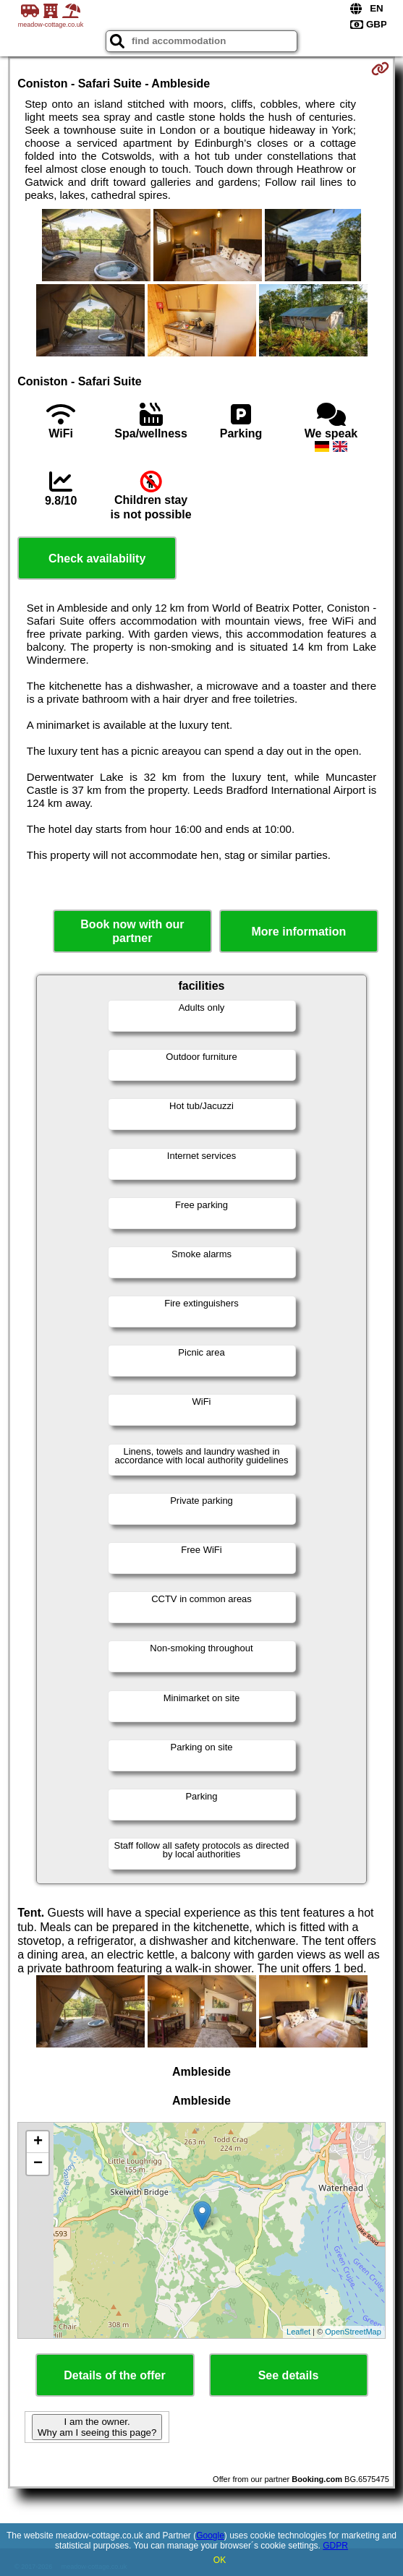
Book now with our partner (132, 931)
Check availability (96, 558)
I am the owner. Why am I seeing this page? (97, 2427)
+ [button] (38, 2142)
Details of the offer (114, 2375)
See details (288, 2375)
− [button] (38, 2164)
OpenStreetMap (353, 2331)
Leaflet (298, 2331)
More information (299, 931)
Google (210, 2535)
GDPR (335, 2546)
